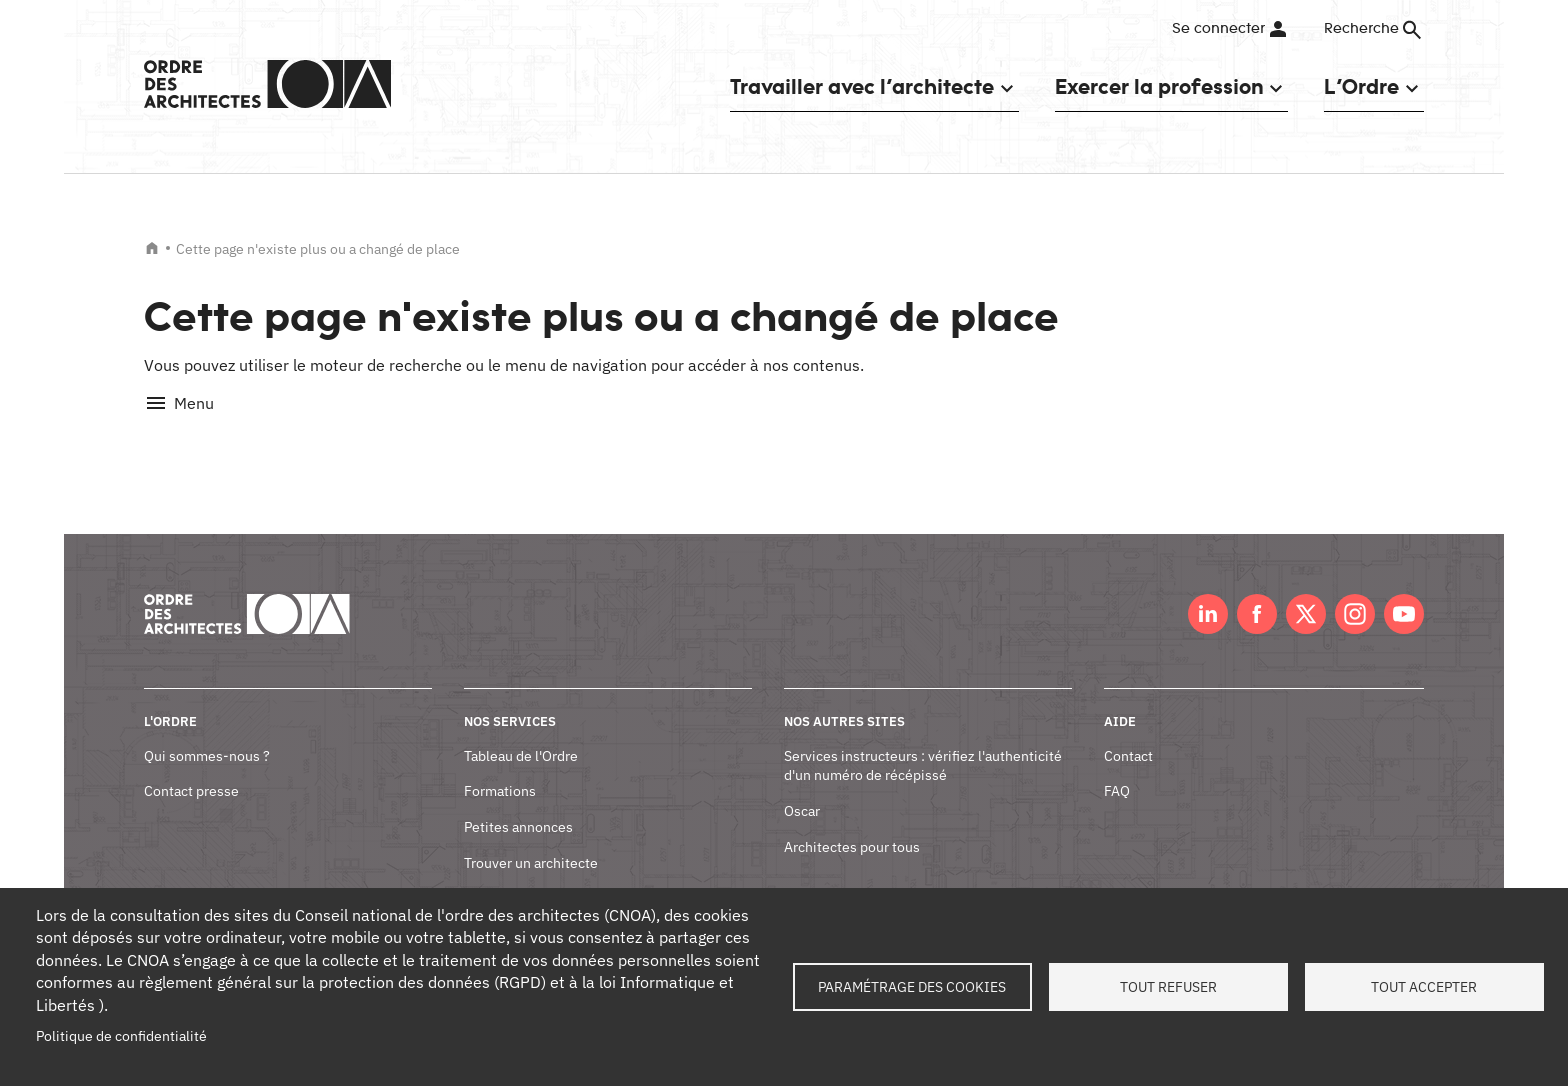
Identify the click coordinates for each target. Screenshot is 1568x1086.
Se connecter (1218, 29)
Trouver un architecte (531, 840)
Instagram (1355, 592)
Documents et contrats (535, 876)
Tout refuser (1168, 987)
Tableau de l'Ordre (521, 733)
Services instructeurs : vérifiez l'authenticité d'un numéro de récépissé (923, 743)
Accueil (152, 248)
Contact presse (191, 769)
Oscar (802, 789)
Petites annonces (518, 805)
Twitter (1306, 592)
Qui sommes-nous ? (207, 733)
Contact (1128, 733)
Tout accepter (1424, 987)
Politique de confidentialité (121, 1036)
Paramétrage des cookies (912, 987)
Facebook (1257, 592)
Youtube (1404, 592)
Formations (500, 769)
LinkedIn (1208, 592)
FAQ (1117, 769)
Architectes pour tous (852, 824)
